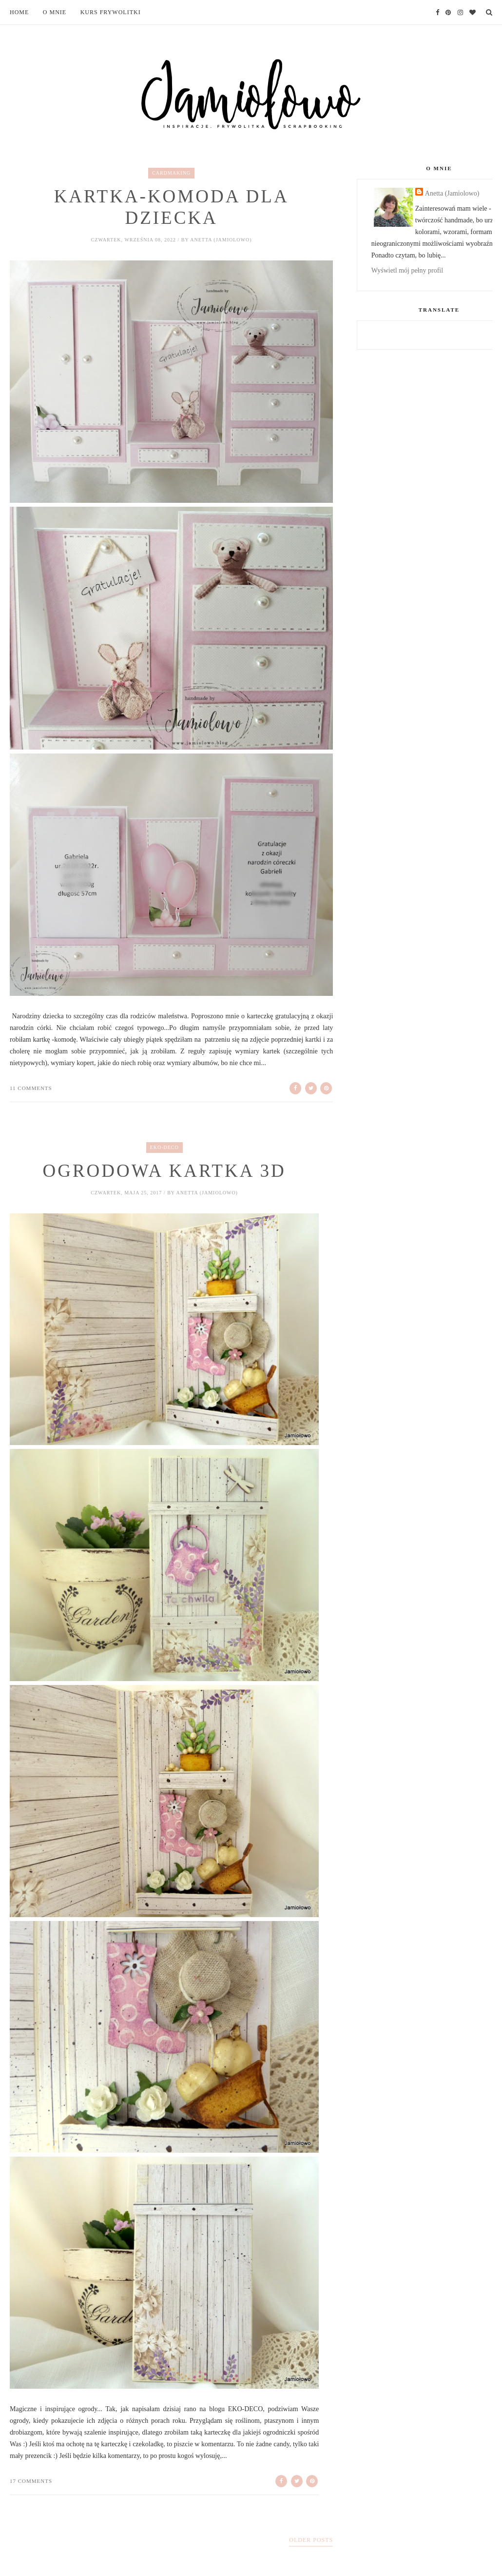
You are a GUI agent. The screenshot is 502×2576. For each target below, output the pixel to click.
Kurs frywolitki (110, 12)
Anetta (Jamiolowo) (452, 193)
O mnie (54, 12)
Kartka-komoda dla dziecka (171, 207)
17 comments (31, 2481)
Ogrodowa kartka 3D (164, 1171)
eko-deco (164, 1147)
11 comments (31, 1088)
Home (19, 12)
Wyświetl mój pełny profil (407, 270)
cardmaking (171, 173)
